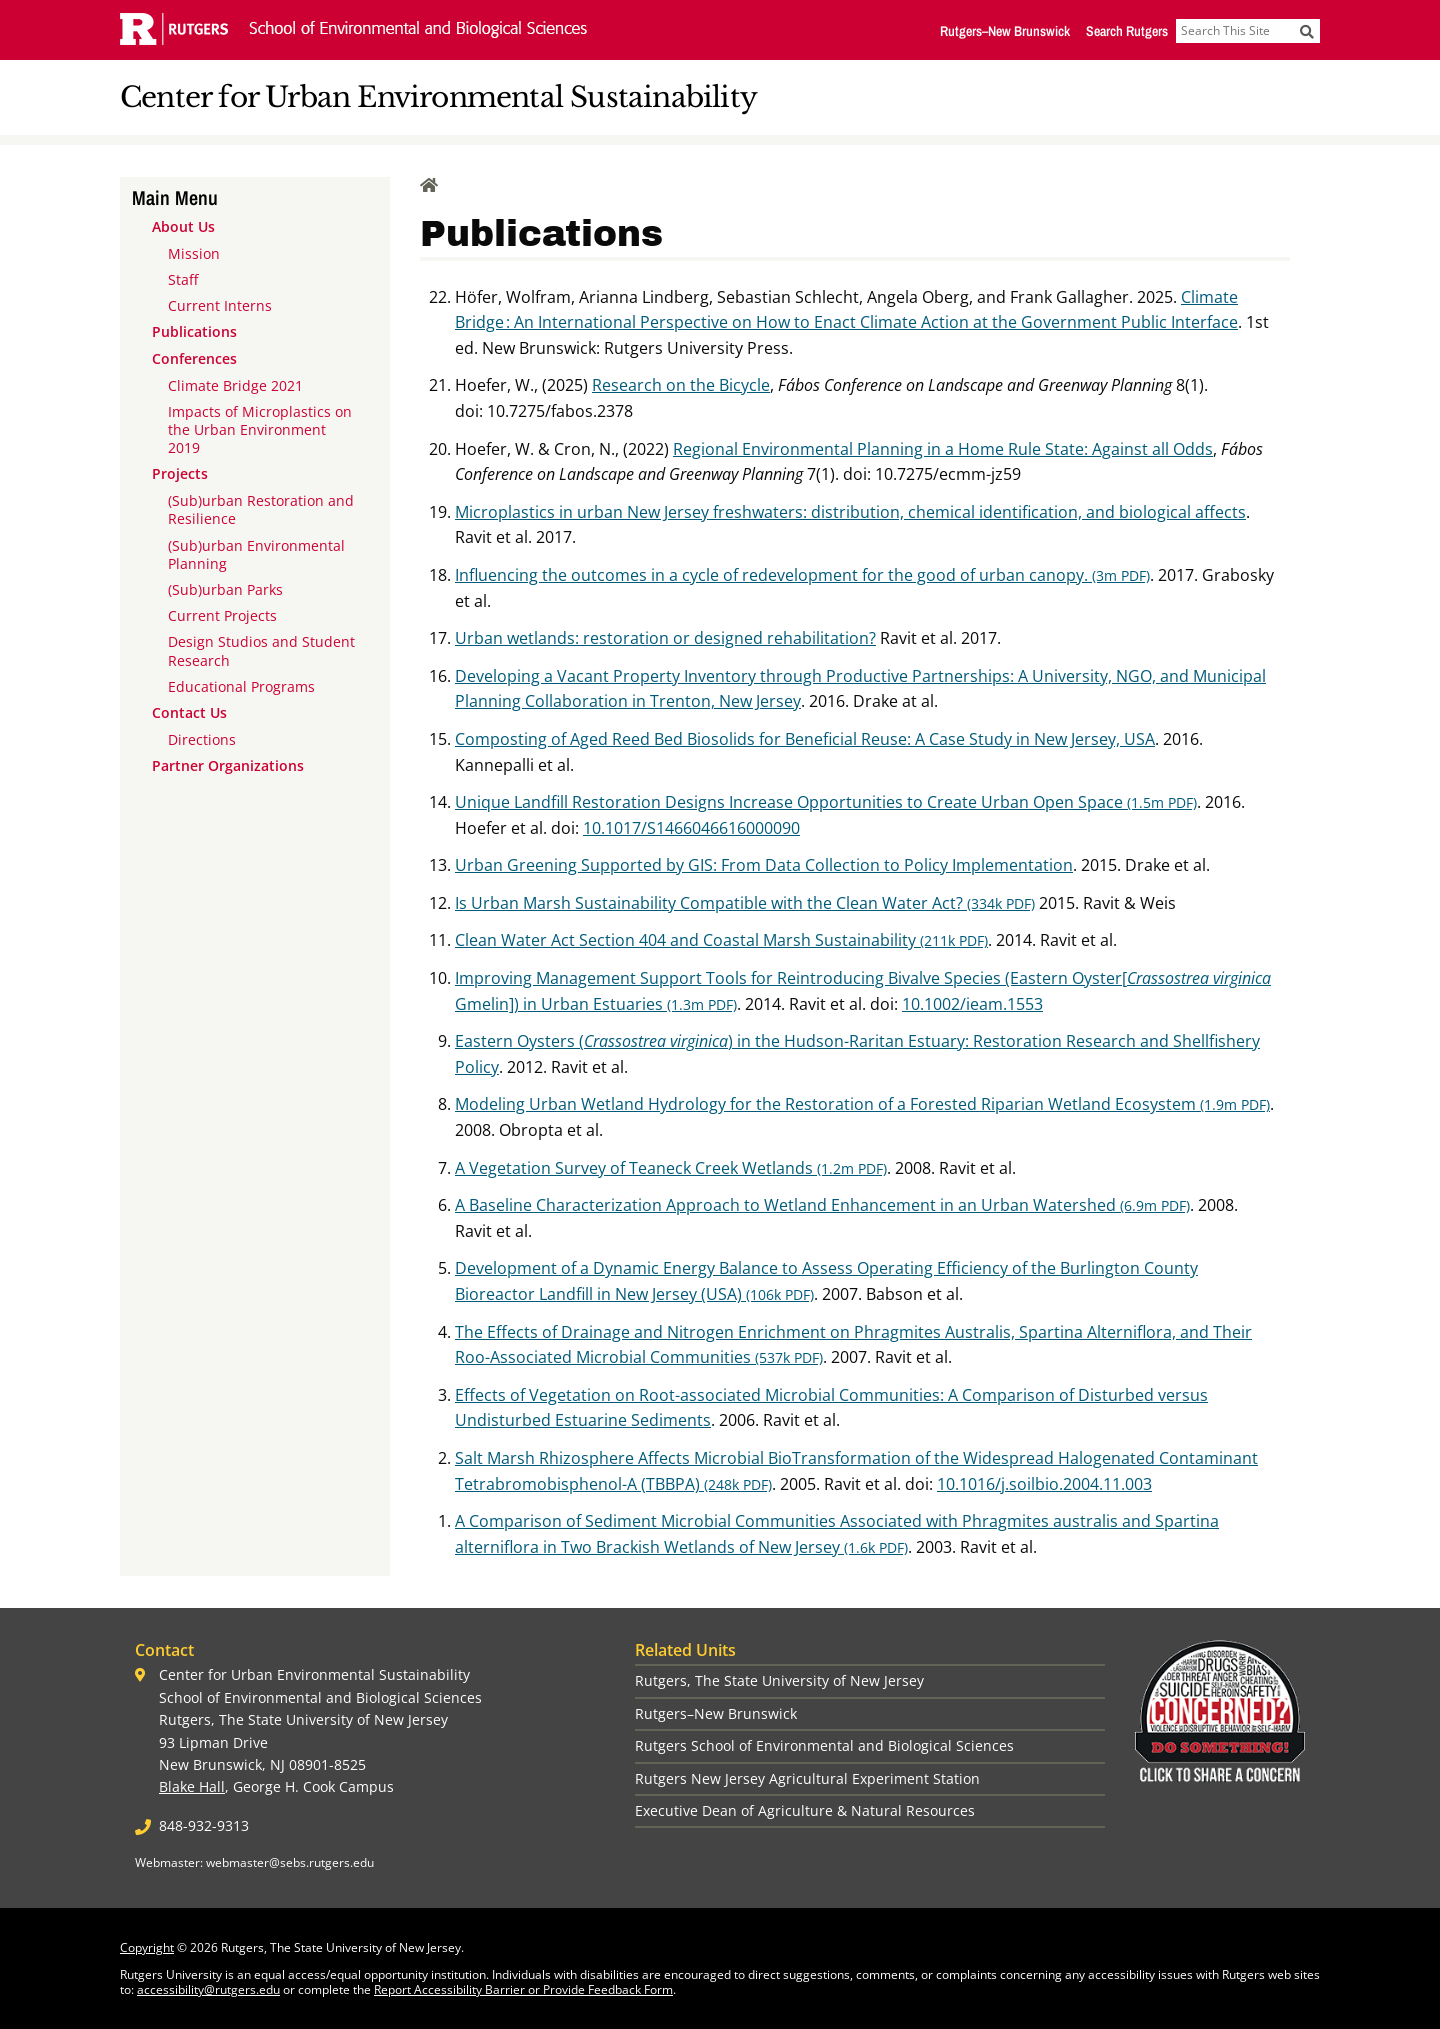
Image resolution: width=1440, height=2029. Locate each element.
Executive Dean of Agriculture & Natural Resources (805, 1810)
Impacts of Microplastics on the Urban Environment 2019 (260, 429)
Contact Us (189, 712)
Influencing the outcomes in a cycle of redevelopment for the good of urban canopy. (802, 575)
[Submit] (1307, 31)
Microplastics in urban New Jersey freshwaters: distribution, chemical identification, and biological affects (850, 512)
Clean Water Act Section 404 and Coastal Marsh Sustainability (721, 940)
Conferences (194, 358)
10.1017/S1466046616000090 (691, 828)
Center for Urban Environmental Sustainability (438, 97)
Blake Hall (192, 1786)
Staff (183, 279)
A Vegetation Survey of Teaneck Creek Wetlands (671, 1168)
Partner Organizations (228, 765)
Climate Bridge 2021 (235, 385)
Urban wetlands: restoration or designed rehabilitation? (665, 638)
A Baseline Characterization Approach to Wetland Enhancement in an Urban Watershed (822, 1205)
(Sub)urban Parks (225, 589)
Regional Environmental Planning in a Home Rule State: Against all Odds (943, 449)
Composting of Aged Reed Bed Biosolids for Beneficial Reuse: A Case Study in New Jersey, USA (805, 739)
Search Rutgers (1127, 31)
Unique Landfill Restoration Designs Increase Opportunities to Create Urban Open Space (826, 802)
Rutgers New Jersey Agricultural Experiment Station (807, 1778)
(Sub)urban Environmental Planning (256, 554)
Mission (194, 253)
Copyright (147, 1947)
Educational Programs (241, 686)
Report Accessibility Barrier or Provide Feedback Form (523, 1989)
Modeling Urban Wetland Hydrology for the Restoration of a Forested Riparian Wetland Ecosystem (862, 1104)
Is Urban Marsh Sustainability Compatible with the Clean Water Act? (745, 903)
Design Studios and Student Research (261, 650)
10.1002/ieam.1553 (972, 1004)
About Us (183, 226)
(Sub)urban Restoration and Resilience (261, 509)
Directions (202, 739)
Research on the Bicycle (681, 385)
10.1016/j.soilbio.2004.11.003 (1044, 1484)
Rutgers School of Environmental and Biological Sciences (824, 1745)
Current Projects (222, 615)
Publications (194, 331)
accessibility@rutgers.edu (208, 1989)
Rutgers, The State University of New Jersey (779, 1680)
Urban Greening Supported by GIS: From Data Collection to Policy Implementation (764, 865)
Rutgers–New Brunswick (1005, 31)
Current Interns (220, 305)
